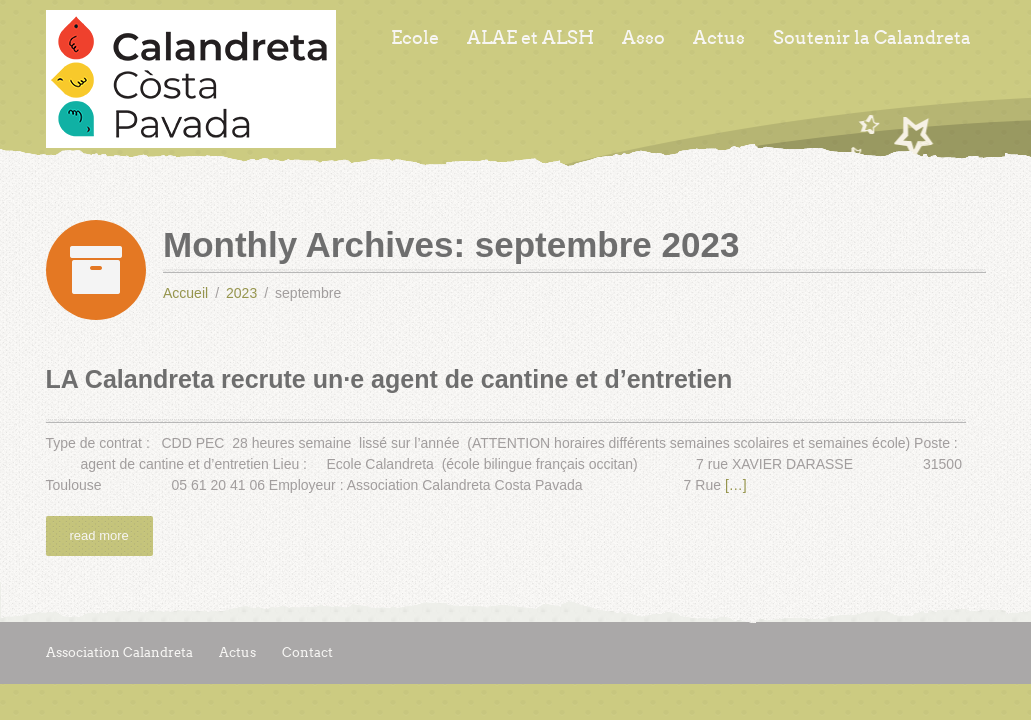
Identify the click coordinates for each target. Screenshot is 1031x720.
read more (99, 535)
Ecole (415, 38)
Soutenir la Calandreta (872, 38)
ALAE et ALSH (530, 38)
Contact (307, 652)
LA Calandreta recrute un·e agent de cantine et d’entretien (389, 379)
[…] (736, 485)
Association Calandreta (119, 652)
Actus (719, 38)
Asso (643, 38)
